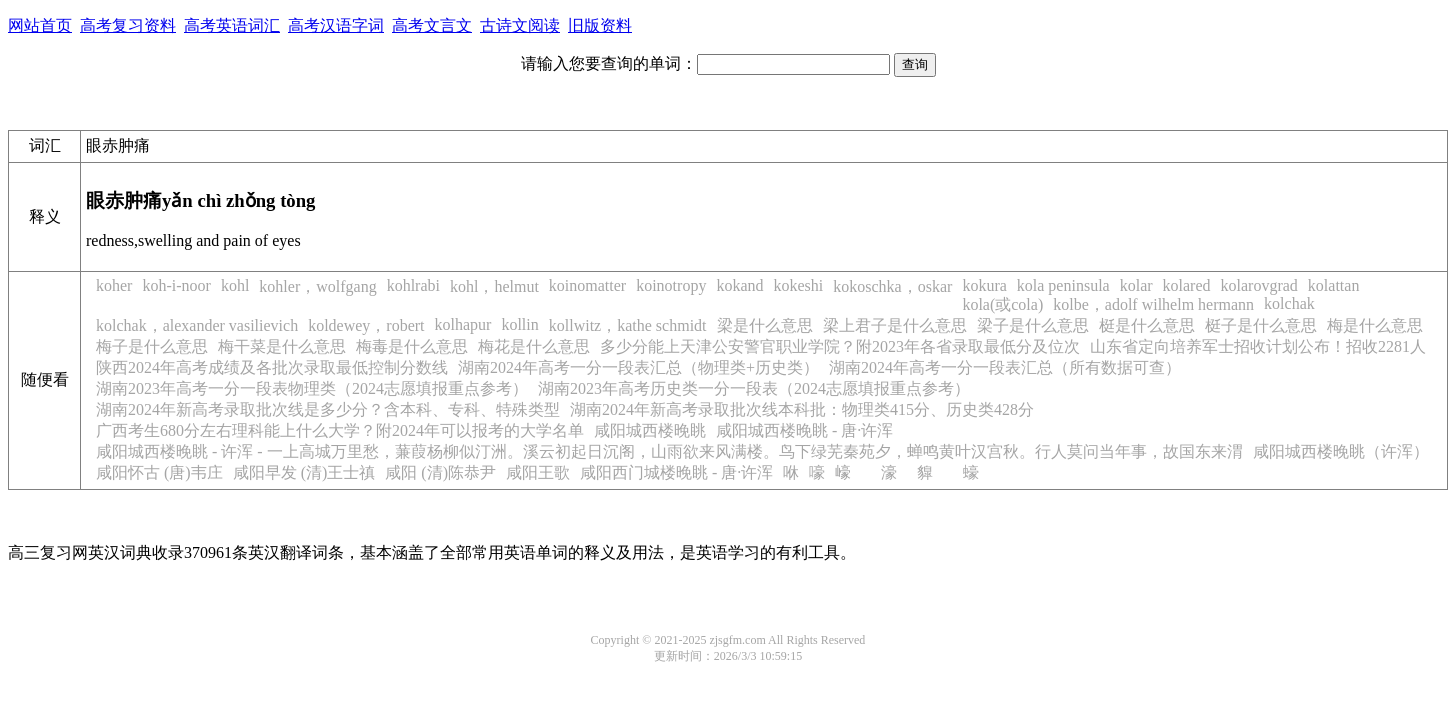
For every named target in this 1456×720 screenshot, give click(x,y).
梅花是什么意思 (534, 346)
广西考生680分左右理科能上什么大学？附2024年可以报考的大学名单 (340, 430)
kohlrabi (413, 285)
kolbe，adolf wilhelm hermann (1153, 304)
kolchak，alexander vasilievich (197, 325)
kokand (739, 285)
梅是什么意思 (1375, 325)
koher (114, 285)
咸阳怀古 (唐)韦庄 (159, 472)
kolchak (1289, 303)
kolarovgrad (1259, 285)
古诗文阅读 (520, 25)
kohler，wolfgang (317, 286)
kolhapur (463, 324)
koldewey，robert (366, 325)
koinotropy (671, 285)
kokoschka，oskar (892, 286)
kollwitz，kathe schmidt (628, 325)
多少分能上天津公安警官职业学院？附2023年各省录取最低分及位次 (840, 346)
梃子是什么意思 (1261, 325)
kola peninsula (1063, 285)
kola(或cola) (1002, 304)
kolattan (1334, 285)
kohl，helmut (494, 286)
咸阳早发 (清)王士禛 (304, 472)
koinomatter (587, 285)
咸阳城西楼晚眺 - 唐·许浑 (804, 430)
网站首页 (40, 25)
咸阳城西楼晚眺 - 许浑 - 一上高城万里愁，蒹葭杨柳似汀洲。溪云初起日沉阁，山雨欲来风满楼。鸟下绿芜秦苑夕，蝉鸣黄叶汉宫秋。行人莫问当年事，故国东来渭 (669, 451)
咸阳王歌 (538, 472)
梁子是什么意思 (1033, 325)
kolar (1136, 285)
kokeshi (799, 285)
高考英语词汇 (232, 25)
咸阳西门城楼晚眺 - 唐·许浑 (676, 472)
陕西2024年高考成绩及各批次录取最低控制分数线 (272, 367)
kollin (519, 324)
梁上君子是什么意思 (895, 325)
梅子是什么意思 (152, 346)
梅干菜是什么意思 (282, 346)
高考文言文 (432, 25)
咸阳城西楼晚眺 (650, 430)
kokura (984, 285)
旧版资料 (600, 25)
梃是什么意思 (1147, 325)
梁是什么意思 (765, 325)
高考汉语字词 (336, 25)
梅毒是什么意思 (412, 346)
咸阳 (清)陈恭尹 (440, 472)
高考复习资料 (128, 25)
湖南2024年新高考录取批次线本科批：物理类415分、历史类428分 (802, 409)
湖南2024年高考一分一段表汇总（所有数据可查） (1005, 367)
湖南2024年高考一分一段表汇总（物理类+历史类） (638, 367)
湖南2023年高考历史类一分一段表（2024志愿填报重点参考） (754, 388)
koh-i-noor (176, 285)
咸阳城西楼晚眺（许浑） (1341, 451)
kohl (235, 285)
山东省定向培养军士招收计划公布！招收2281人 (1258, 346)
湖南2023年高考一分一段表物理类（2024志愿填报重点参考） (312, 388)
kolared (1187, 285)
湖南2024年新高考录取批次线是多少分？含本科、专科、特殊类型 (328, 409)
